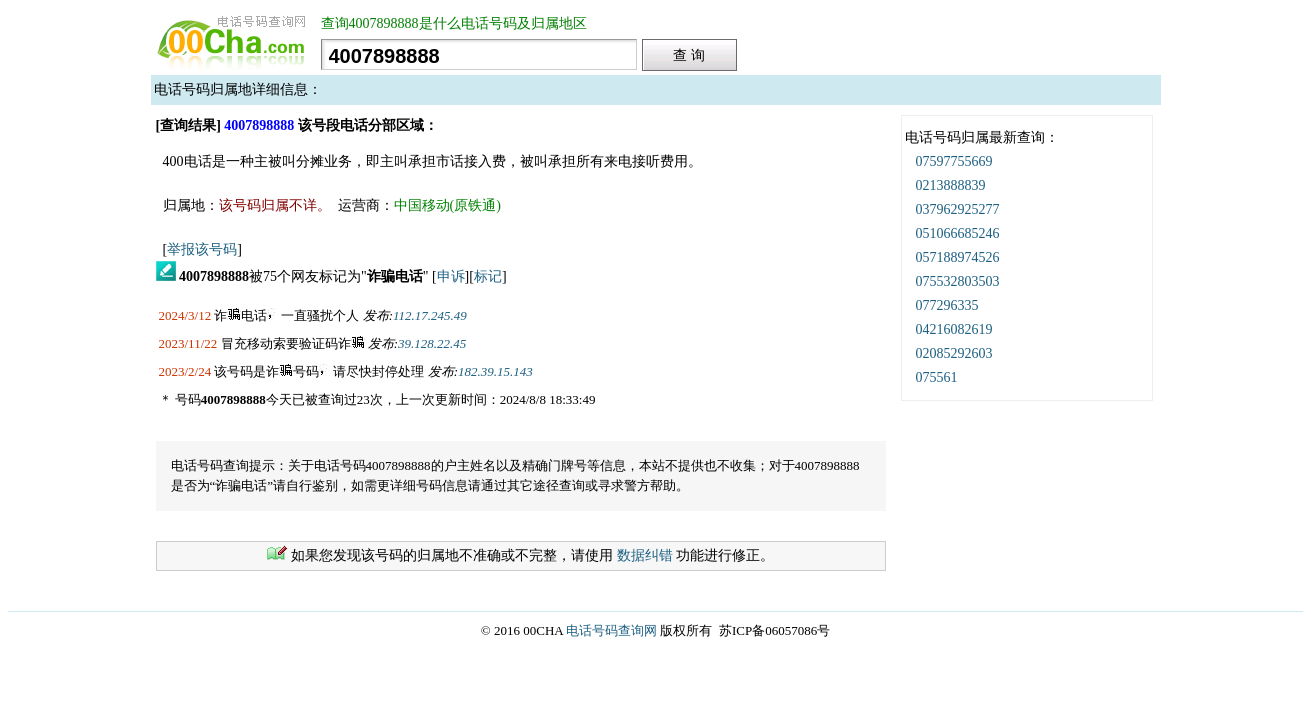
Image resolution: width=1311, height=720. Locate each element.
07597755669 (954, 161)
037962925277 (958, 209)
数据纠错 (645, 555)
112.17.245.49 (430, 315)
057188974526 (958, 257)
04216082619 (954, 329)
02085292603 (954, 353)
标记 (488, 276)
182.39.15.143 (495, 371)
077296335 (947, 305)
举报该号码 (202, 249)
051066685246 (958, 233)
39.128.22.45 (432, 343)
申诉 (451, 276)
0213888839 (951, 185)
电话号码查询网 (611, 630)
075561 (937, 377)
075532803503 (958, 281)
